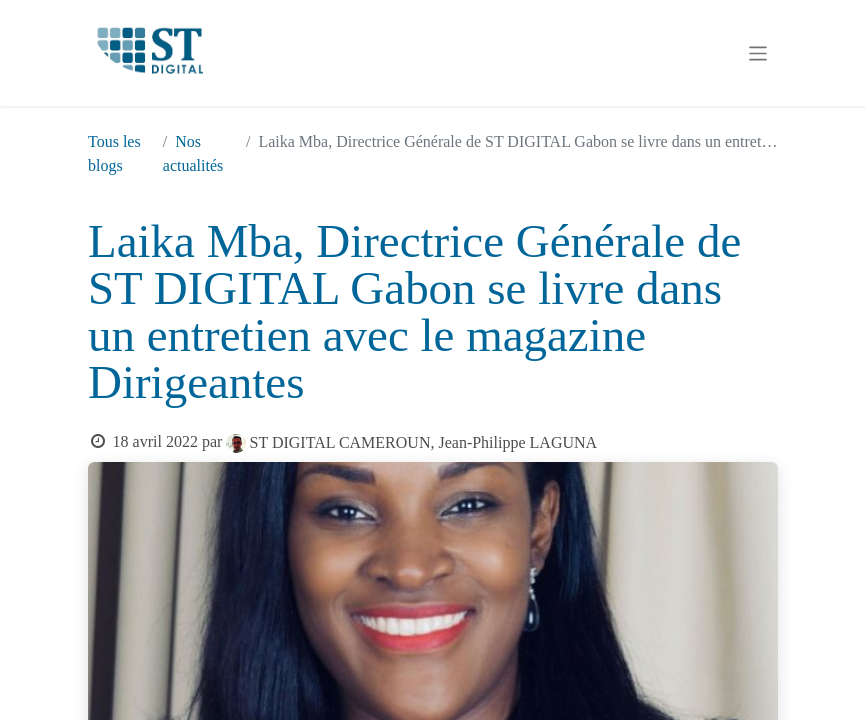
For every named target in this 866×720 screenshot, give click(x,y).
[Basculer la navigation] (758, 53)
